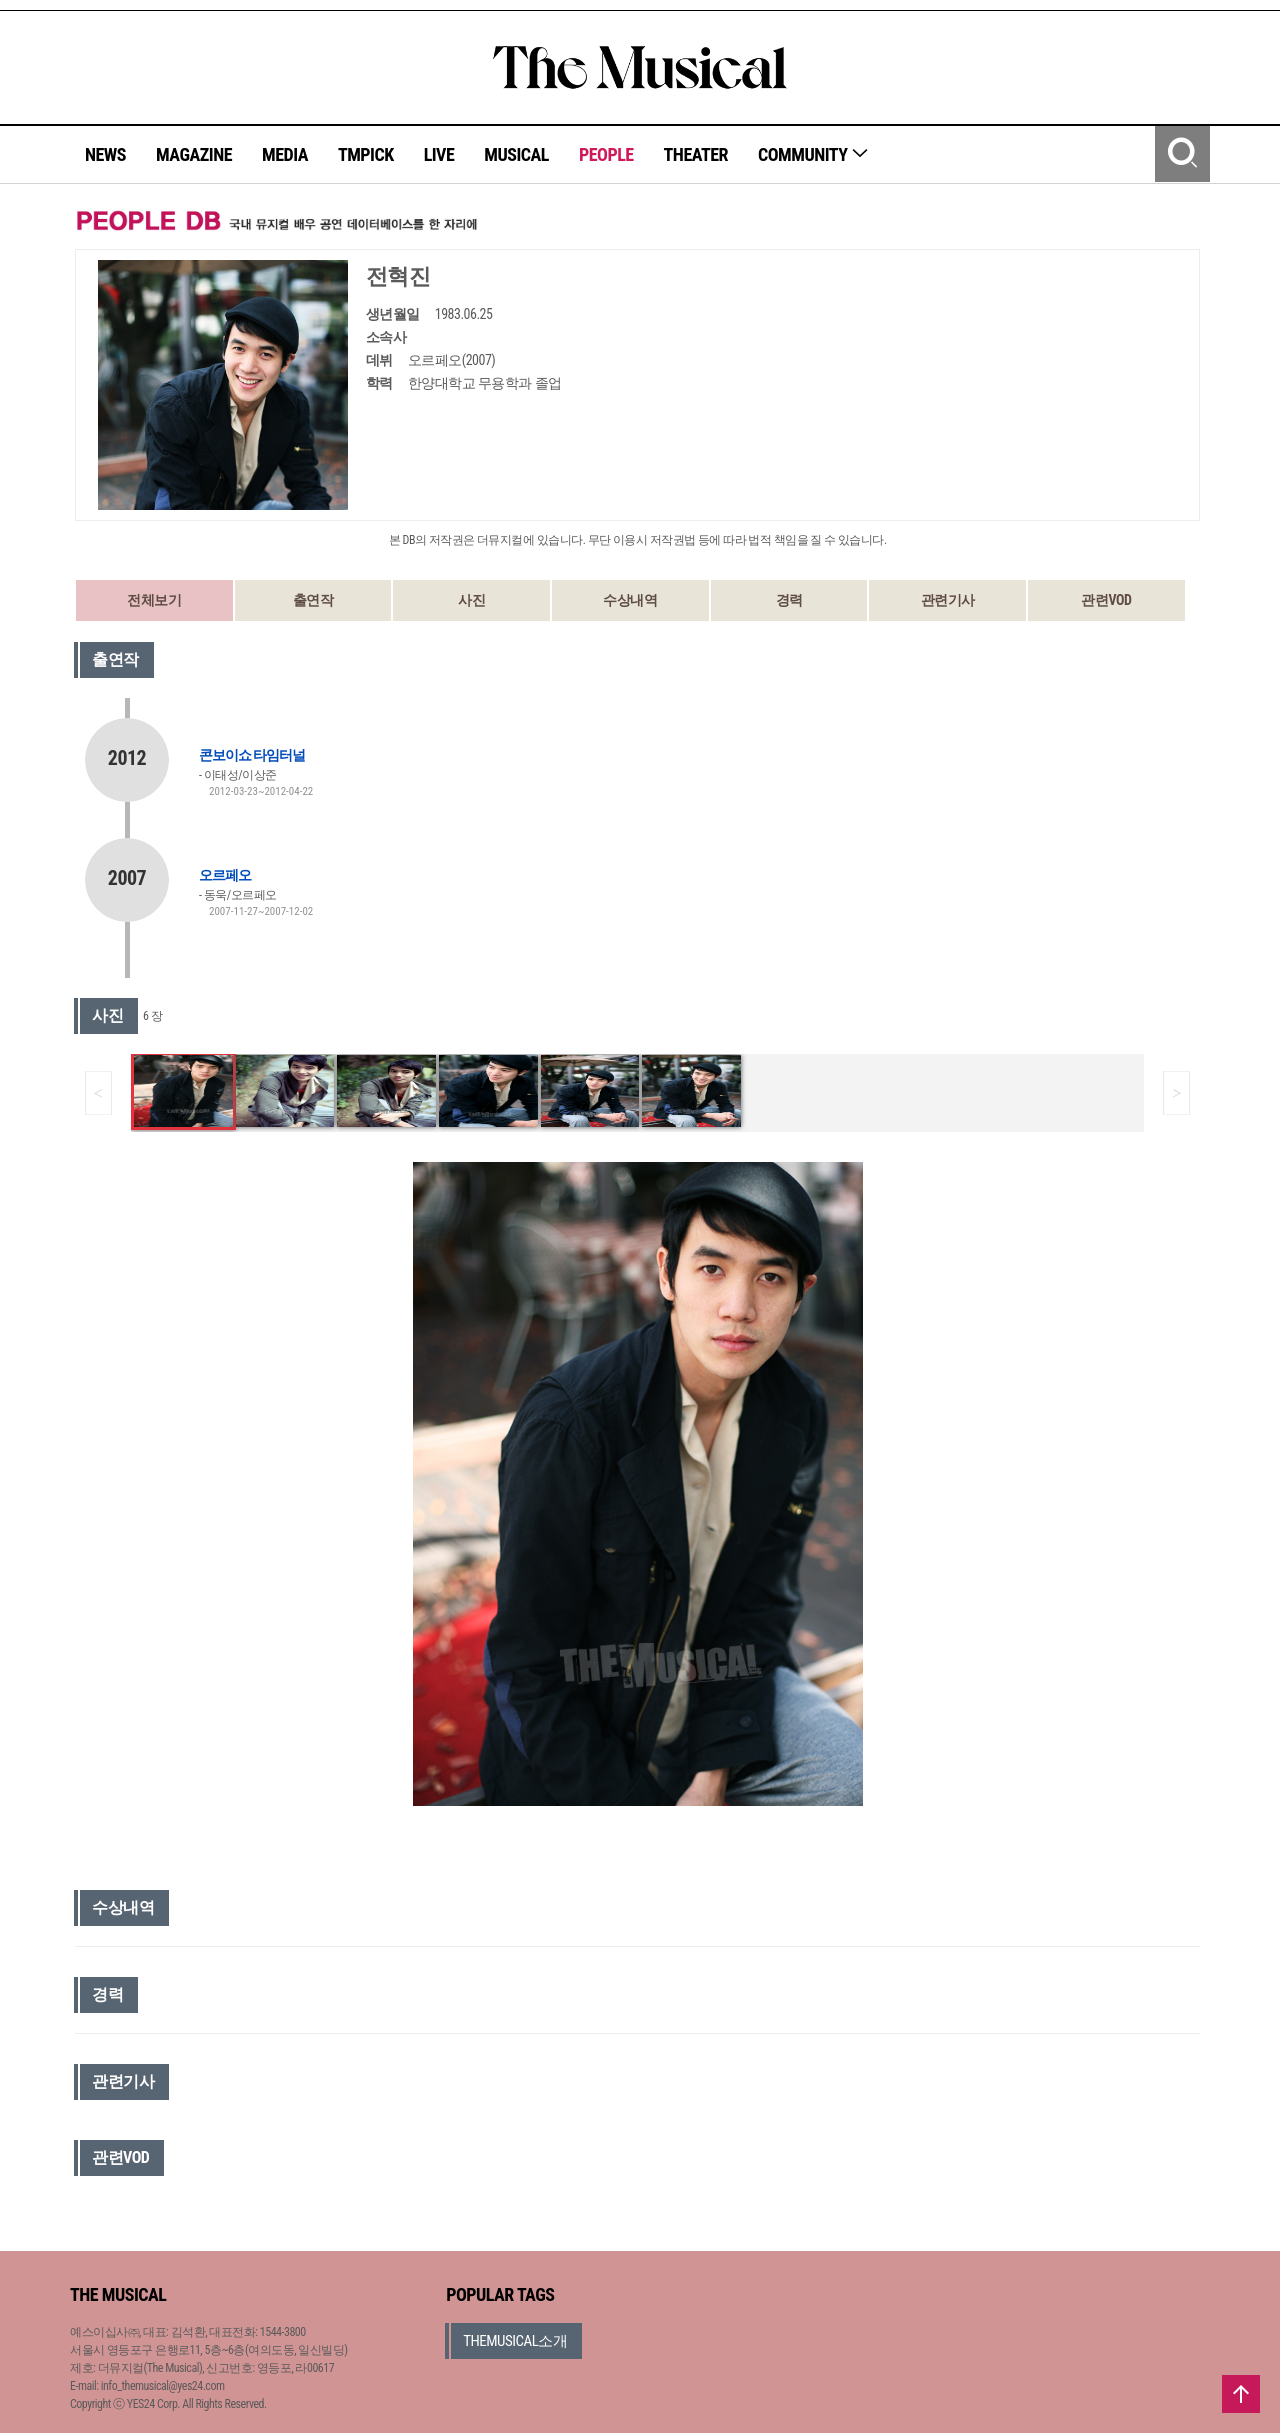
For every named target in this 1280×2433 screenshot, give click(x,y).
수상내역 (630, 600)
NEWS (105, 154)
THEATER (696, 154)
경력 (789, 600)
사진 (471, 600)
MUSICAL (516, 154)
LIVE (439, 154)
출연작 (313, 600)
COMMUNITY (813, 154)
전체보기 (154, 600)
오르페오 (225, 875)
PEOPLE (606, 154)
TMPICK (366, 154)
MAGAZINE (194, 154)
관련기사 (948, 600)
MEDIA (285, 154)
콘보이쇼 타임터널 (252, 755)
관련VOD (1106, 600)
